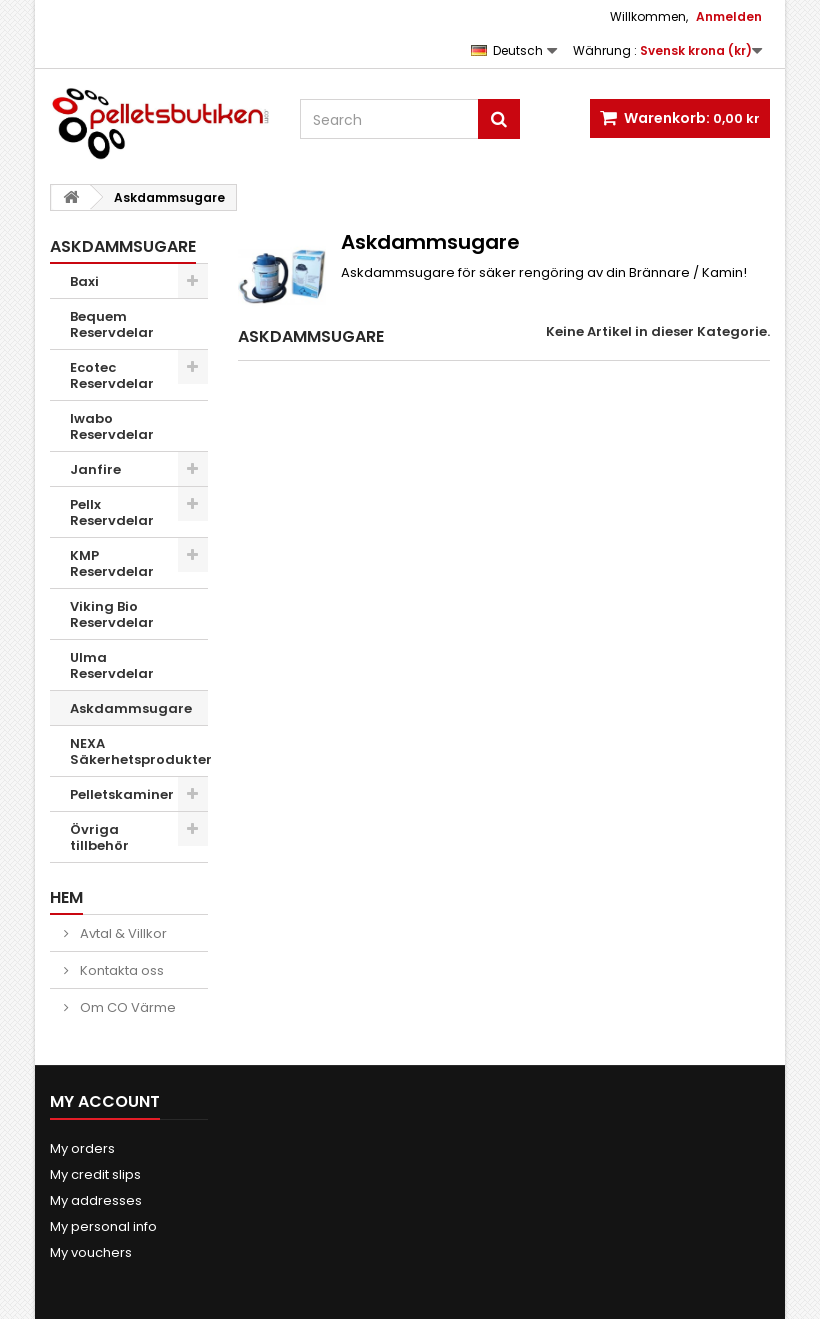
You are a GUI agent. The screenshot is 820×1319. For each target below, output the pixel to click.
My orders (82, 1148)
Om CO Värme (126, 1007)
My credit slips (95, 1174)
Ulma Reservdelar (112, 665)
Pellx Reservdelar (112, 512)
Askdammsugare (131, 708)
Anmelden (729, 16)
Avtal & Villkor (122, 933)
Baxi (84, 281)
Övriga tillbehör (99, 837)
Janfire (95, 469)
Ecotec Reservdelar (112, 375)
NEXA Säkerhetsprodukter (139, 751)
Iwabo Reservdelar (112, 426)
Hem (66, 897)
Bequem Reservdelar (112, 324)
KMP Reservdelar (112, 563)
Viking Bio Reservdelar (112, 614)
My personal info (103, 1226)
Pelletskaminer (122, 794)
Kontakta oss (120, 970)
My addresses (96, 1200)
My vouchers (91, 1252)
